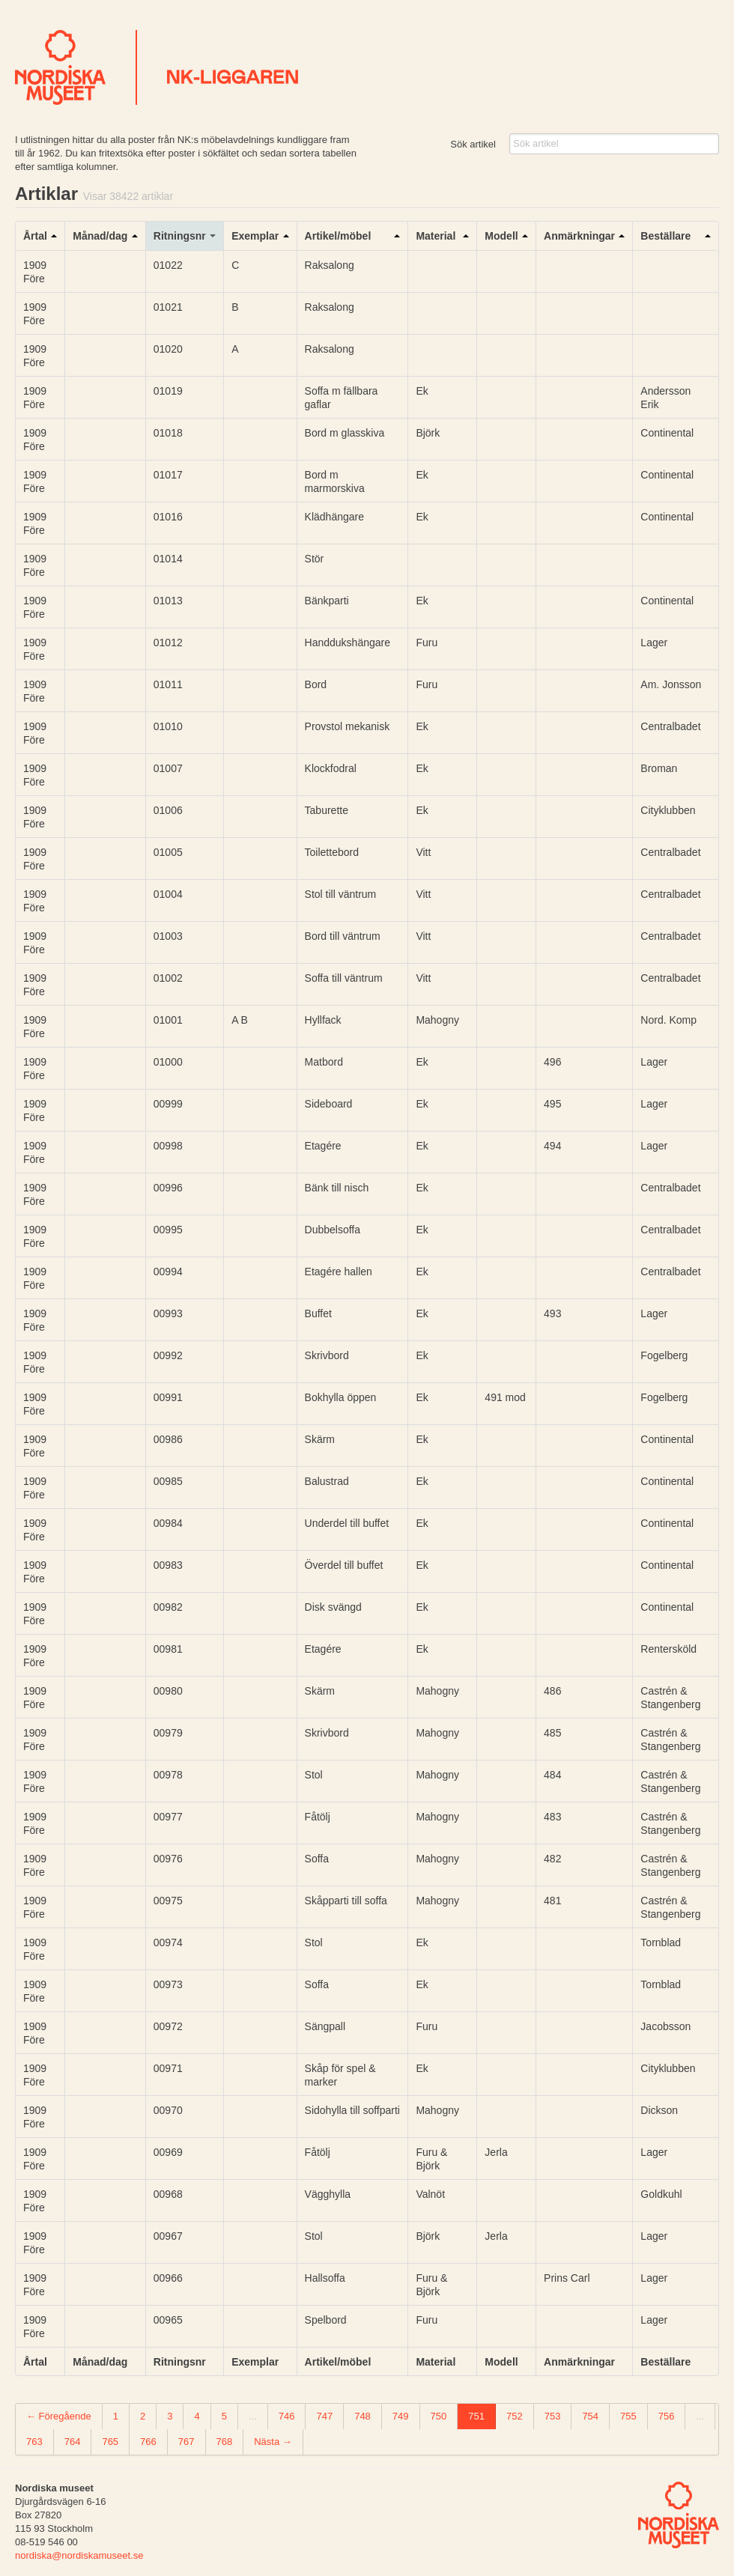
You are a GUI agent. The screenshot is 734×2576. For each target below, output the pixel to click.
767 (186, 2441)
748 (362, 2416)
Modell (501, 236)
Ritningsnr (180, 236)
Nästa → (273, 2441)
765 (110, 2441)
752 (514, 2416)
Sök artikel (473, 144)
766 (148, 2441)
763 (34, 2441)
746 (287, 2416)
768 (224, 2441)
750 (439, 2416)
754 (590, 2416)
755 (628, 2416)
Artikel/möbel (338, 236)
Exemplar (255, 236)
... (253, 2416)
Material (435, 236)
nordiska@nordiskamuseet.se (79, 2555)
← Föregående (58, 2416)
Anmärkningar (579, 236)
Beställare (665, 236)
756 (666, 2416)
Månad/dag (100, 236)
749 (400, 2416)
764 (72, 2441)
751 (476, 2416)
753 (553, 2416)
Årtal (35, 236)
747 (324, 2416)
